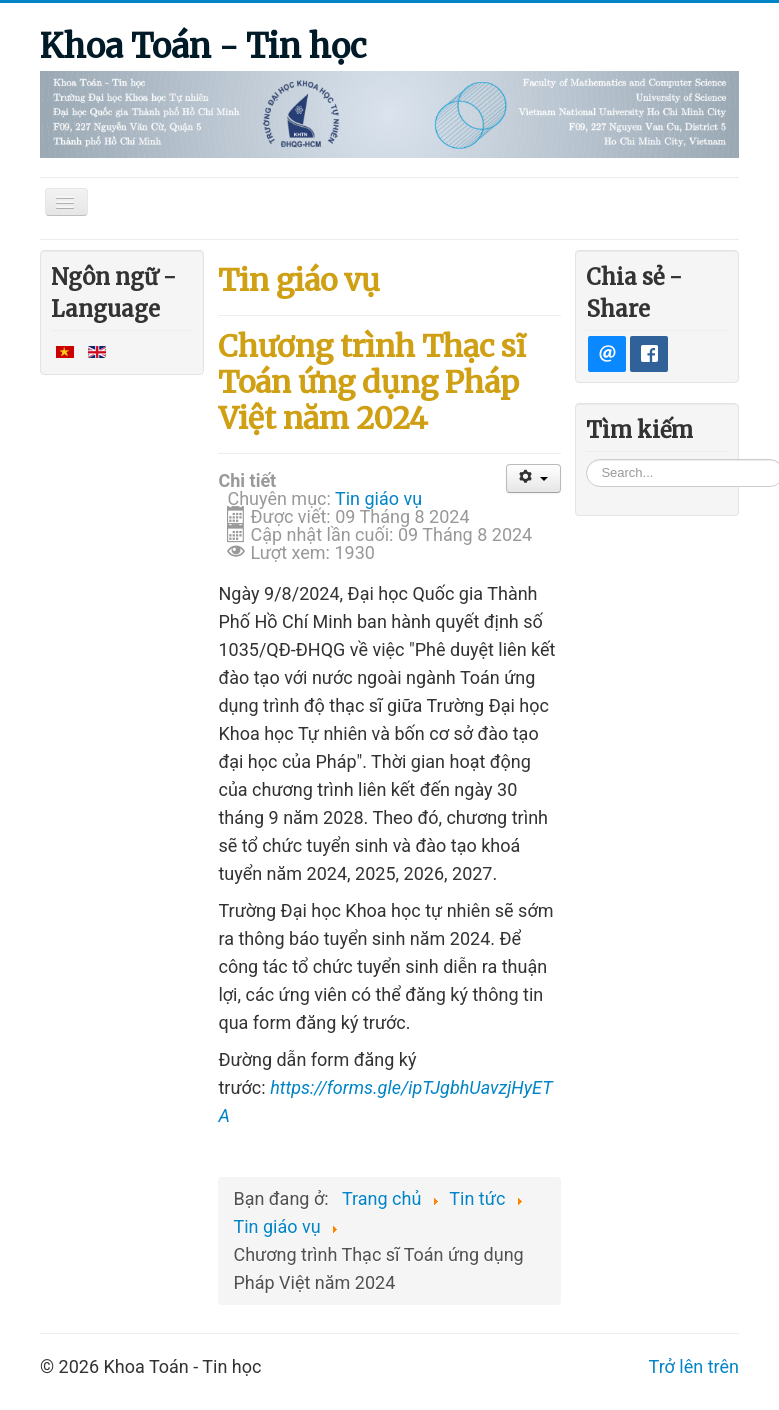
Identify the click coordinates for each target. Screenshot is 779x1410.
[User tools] (533, 478)
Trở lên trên (694, 1366)
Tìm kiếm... (586, 457)
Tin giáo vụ (378, 498)
